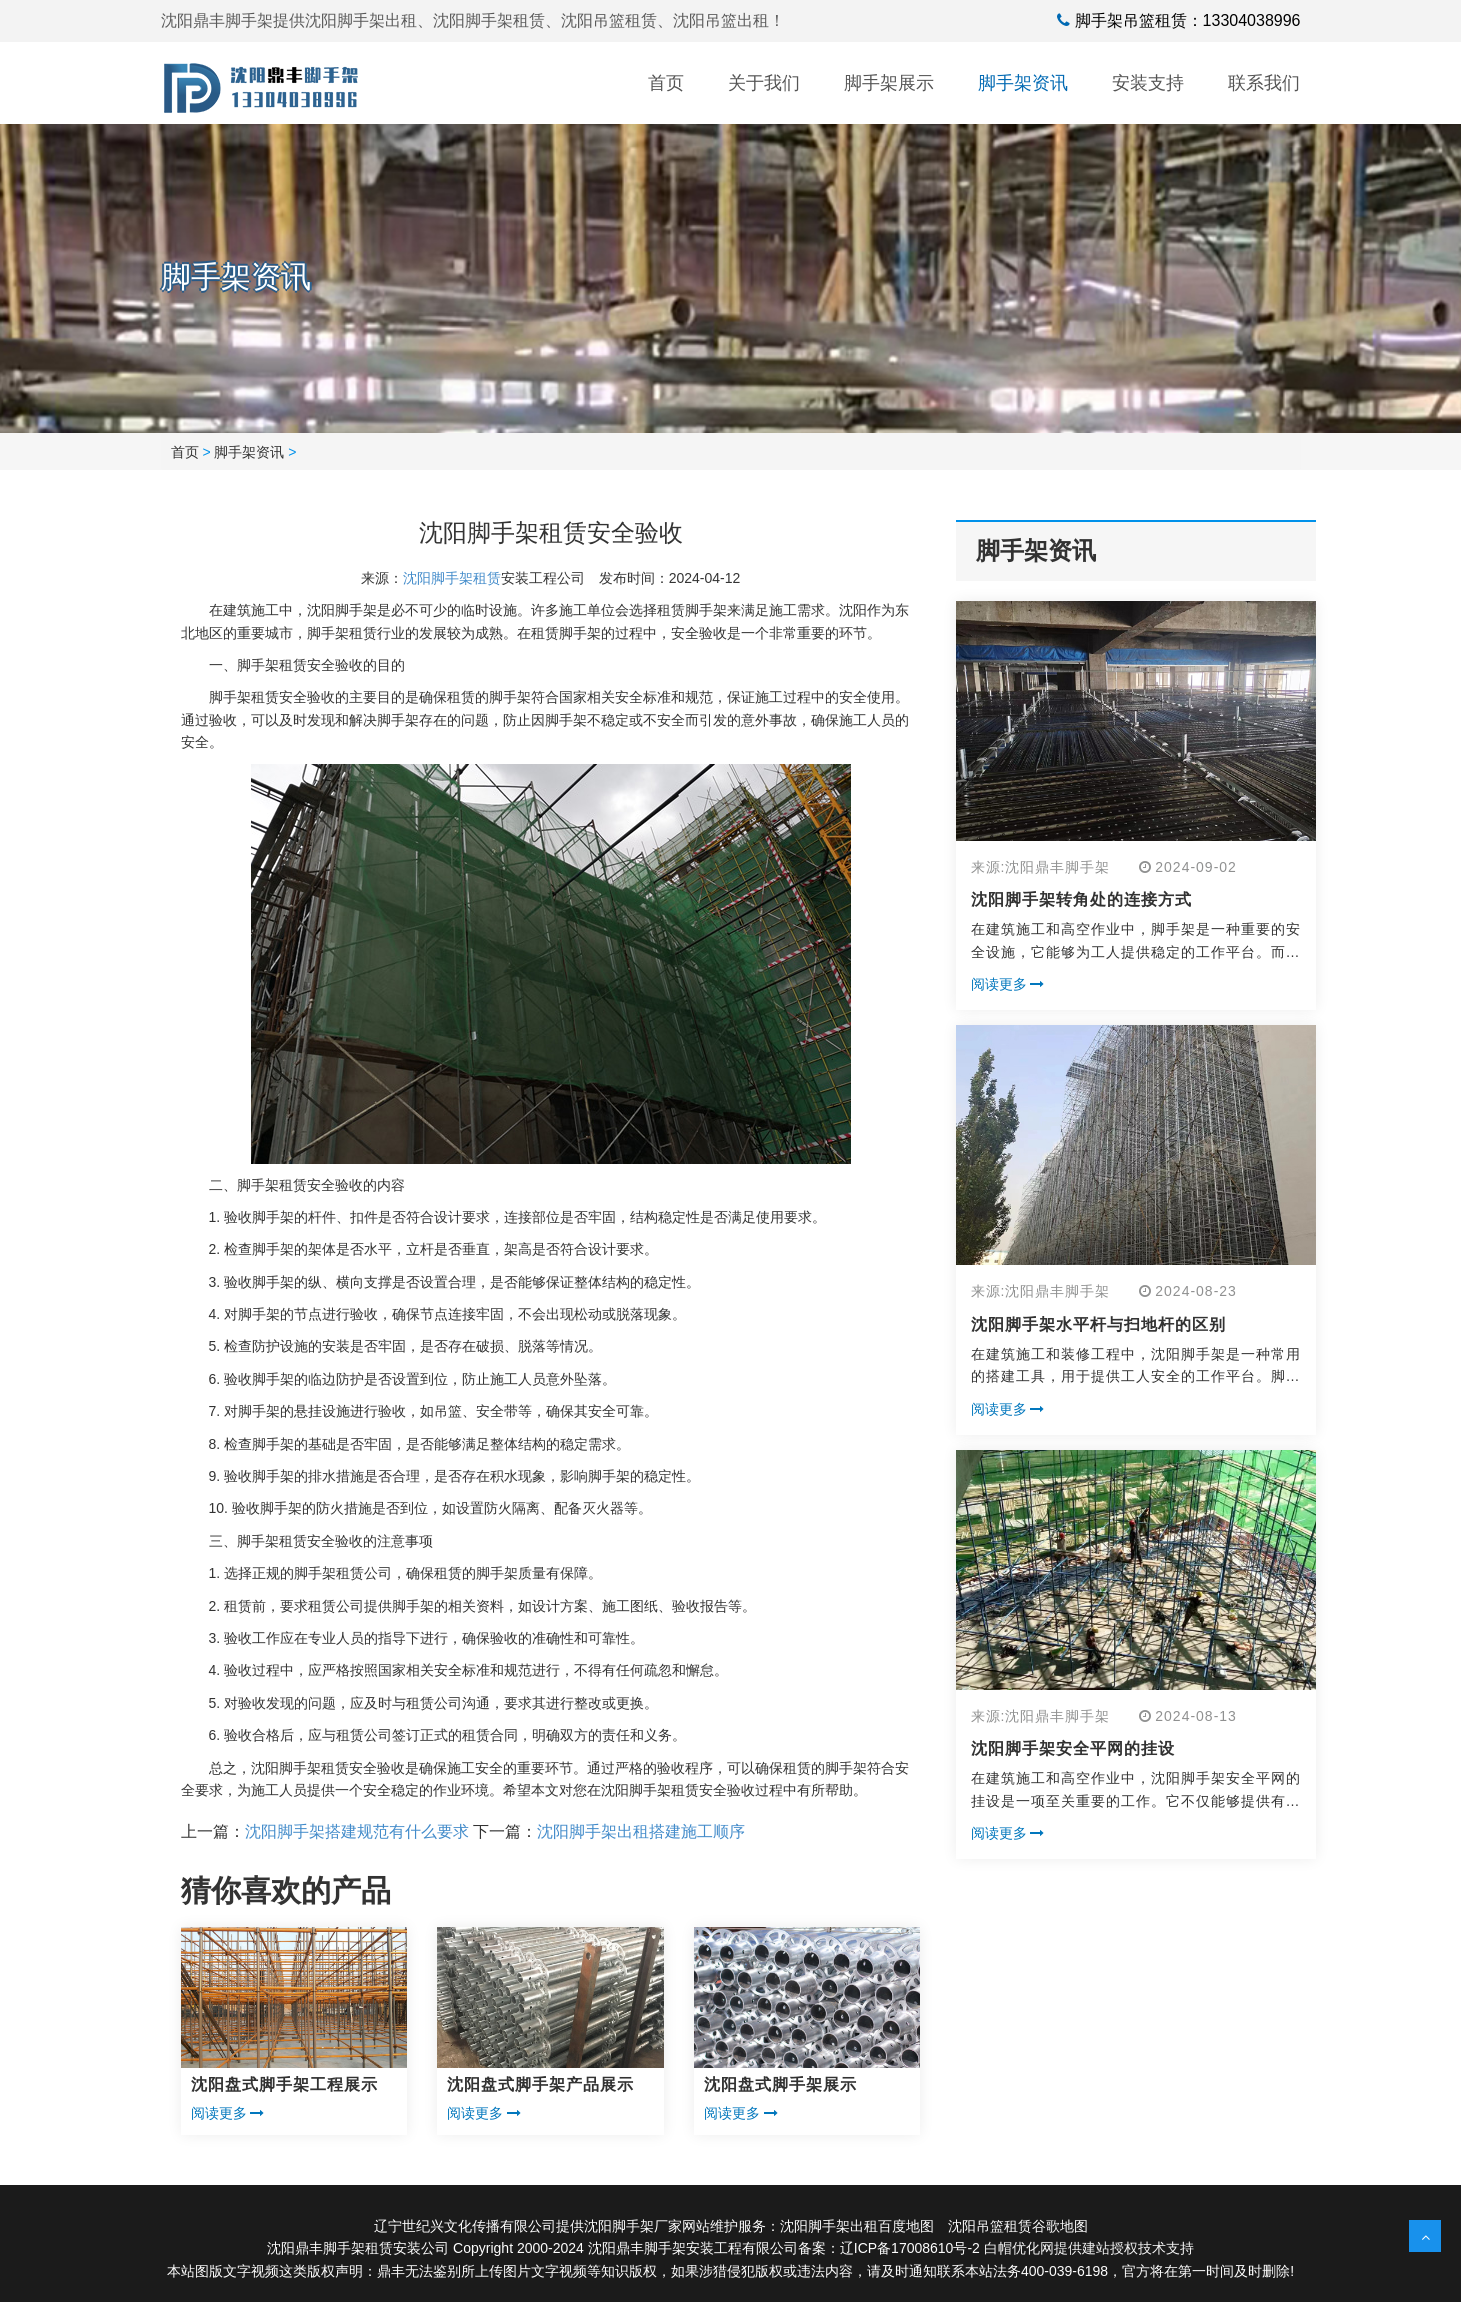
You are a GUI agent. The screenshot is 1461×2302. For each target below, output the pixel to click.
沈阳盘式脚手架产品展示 (540, 2084)
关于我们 (764, 83)
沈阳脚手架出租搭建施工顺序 (641, 1831)
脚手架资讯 (1023, 83)
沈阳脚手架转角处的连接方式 (1081, 899)
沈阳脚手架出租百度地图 (857, 2226)
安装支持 (1148, 83)
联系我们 (1264, 83)
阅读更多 (228, 2113)
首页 (666, 83)
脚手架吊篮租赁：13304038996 (1188, 20)
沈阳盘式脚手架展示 (780, 2084)
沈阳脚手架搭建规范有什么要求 (357, 1831)
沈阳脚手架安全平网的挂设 (1073, 1748)
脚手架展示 (889, 83)
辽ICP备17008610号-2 (910, 2248)
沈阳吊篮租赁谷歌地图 (1018, 2226)
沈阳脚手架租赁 (452, 578)
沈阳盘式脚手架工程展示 (284, 2084)
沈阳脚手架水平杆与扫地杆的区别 (1098, 1324)
